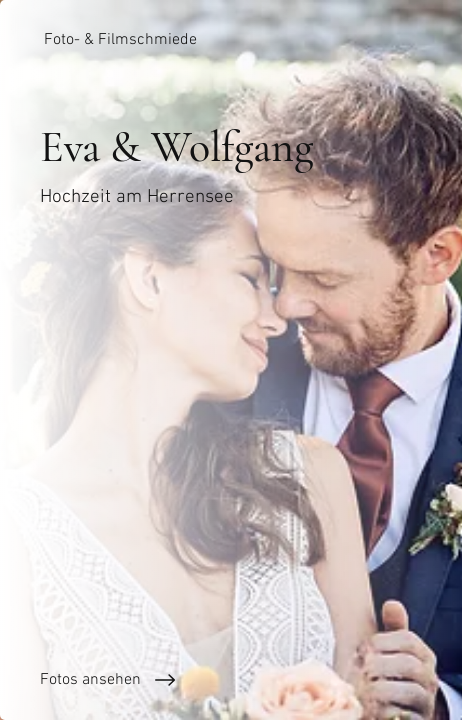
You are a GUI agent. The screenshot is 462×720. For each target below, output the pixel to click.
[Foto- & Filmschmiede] (231, 40)
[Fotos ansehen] (231, 680)
